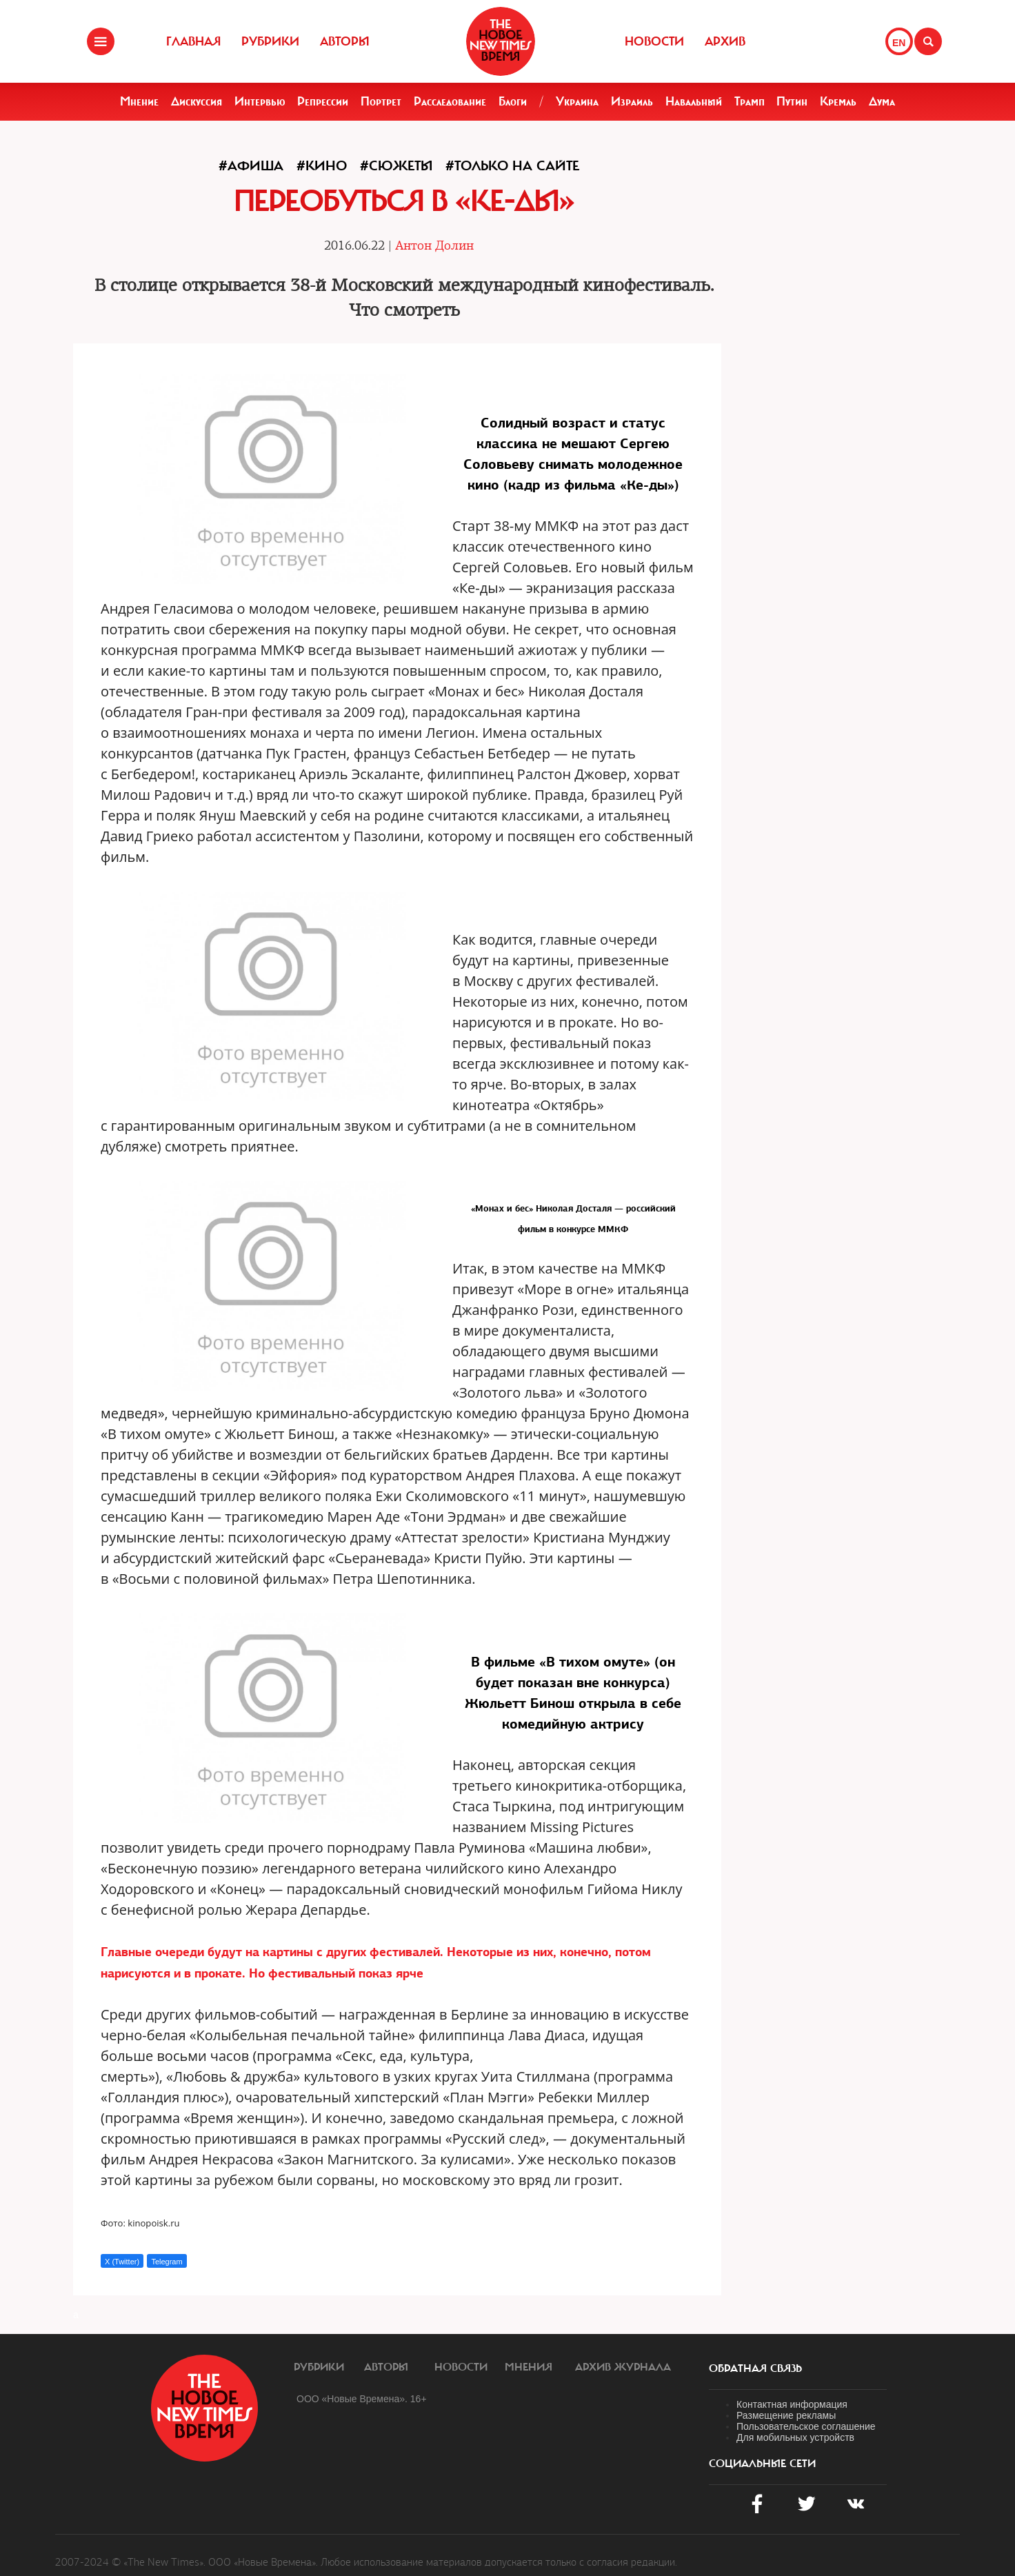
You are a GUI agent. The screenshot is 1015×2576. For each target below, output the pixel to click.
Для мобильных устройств (795, 2437)
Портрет (381, 101)
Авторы (345, 41)
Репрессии (322, 101)
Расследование (450, 101)
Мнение (139, 101)
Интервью (259, 101)
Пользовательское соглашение (806, 2426)
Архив (725, 41)
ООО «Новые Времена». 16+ (362, 2398)
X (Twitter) (122, 2261)
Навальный (693, 101)
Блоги (513, 101)
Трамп (749, 101)
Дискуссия (196, 101)
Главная (193, 41)
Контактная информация (791, 2404)
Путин (791, 101)
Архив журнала (623, 2367)
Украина (577, 101)
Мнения (528, 2367)
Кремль (838, 101)
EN (898, 42)
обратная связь (755, 2368)
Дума (882, 101)
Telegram (166, 2261)
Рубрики (270, 41)
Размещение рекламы (786, 2415)
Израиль (632, 101)
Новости (654, 41)
